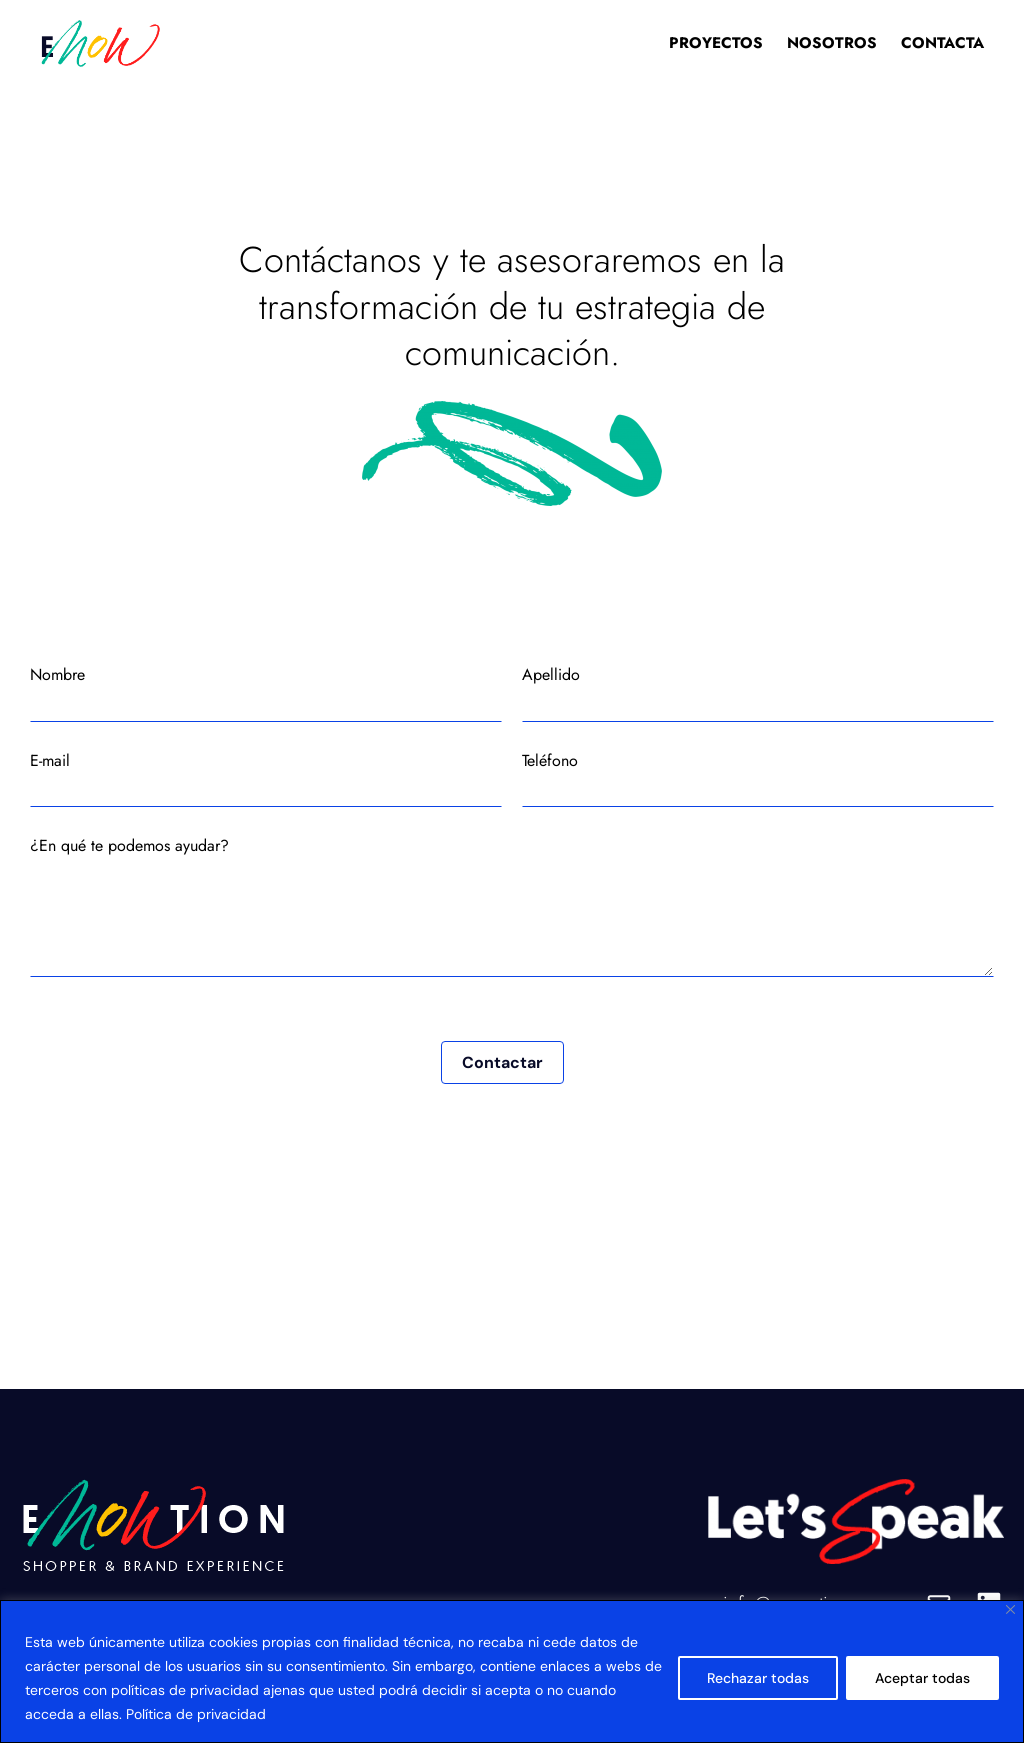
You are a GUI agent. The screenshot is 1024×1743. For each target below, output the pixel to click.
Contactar (502, 1062)
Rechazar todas (758, 1678)
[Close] (1010, 1609)
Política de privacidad (196, 1714)
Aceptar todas (922, 1678)
